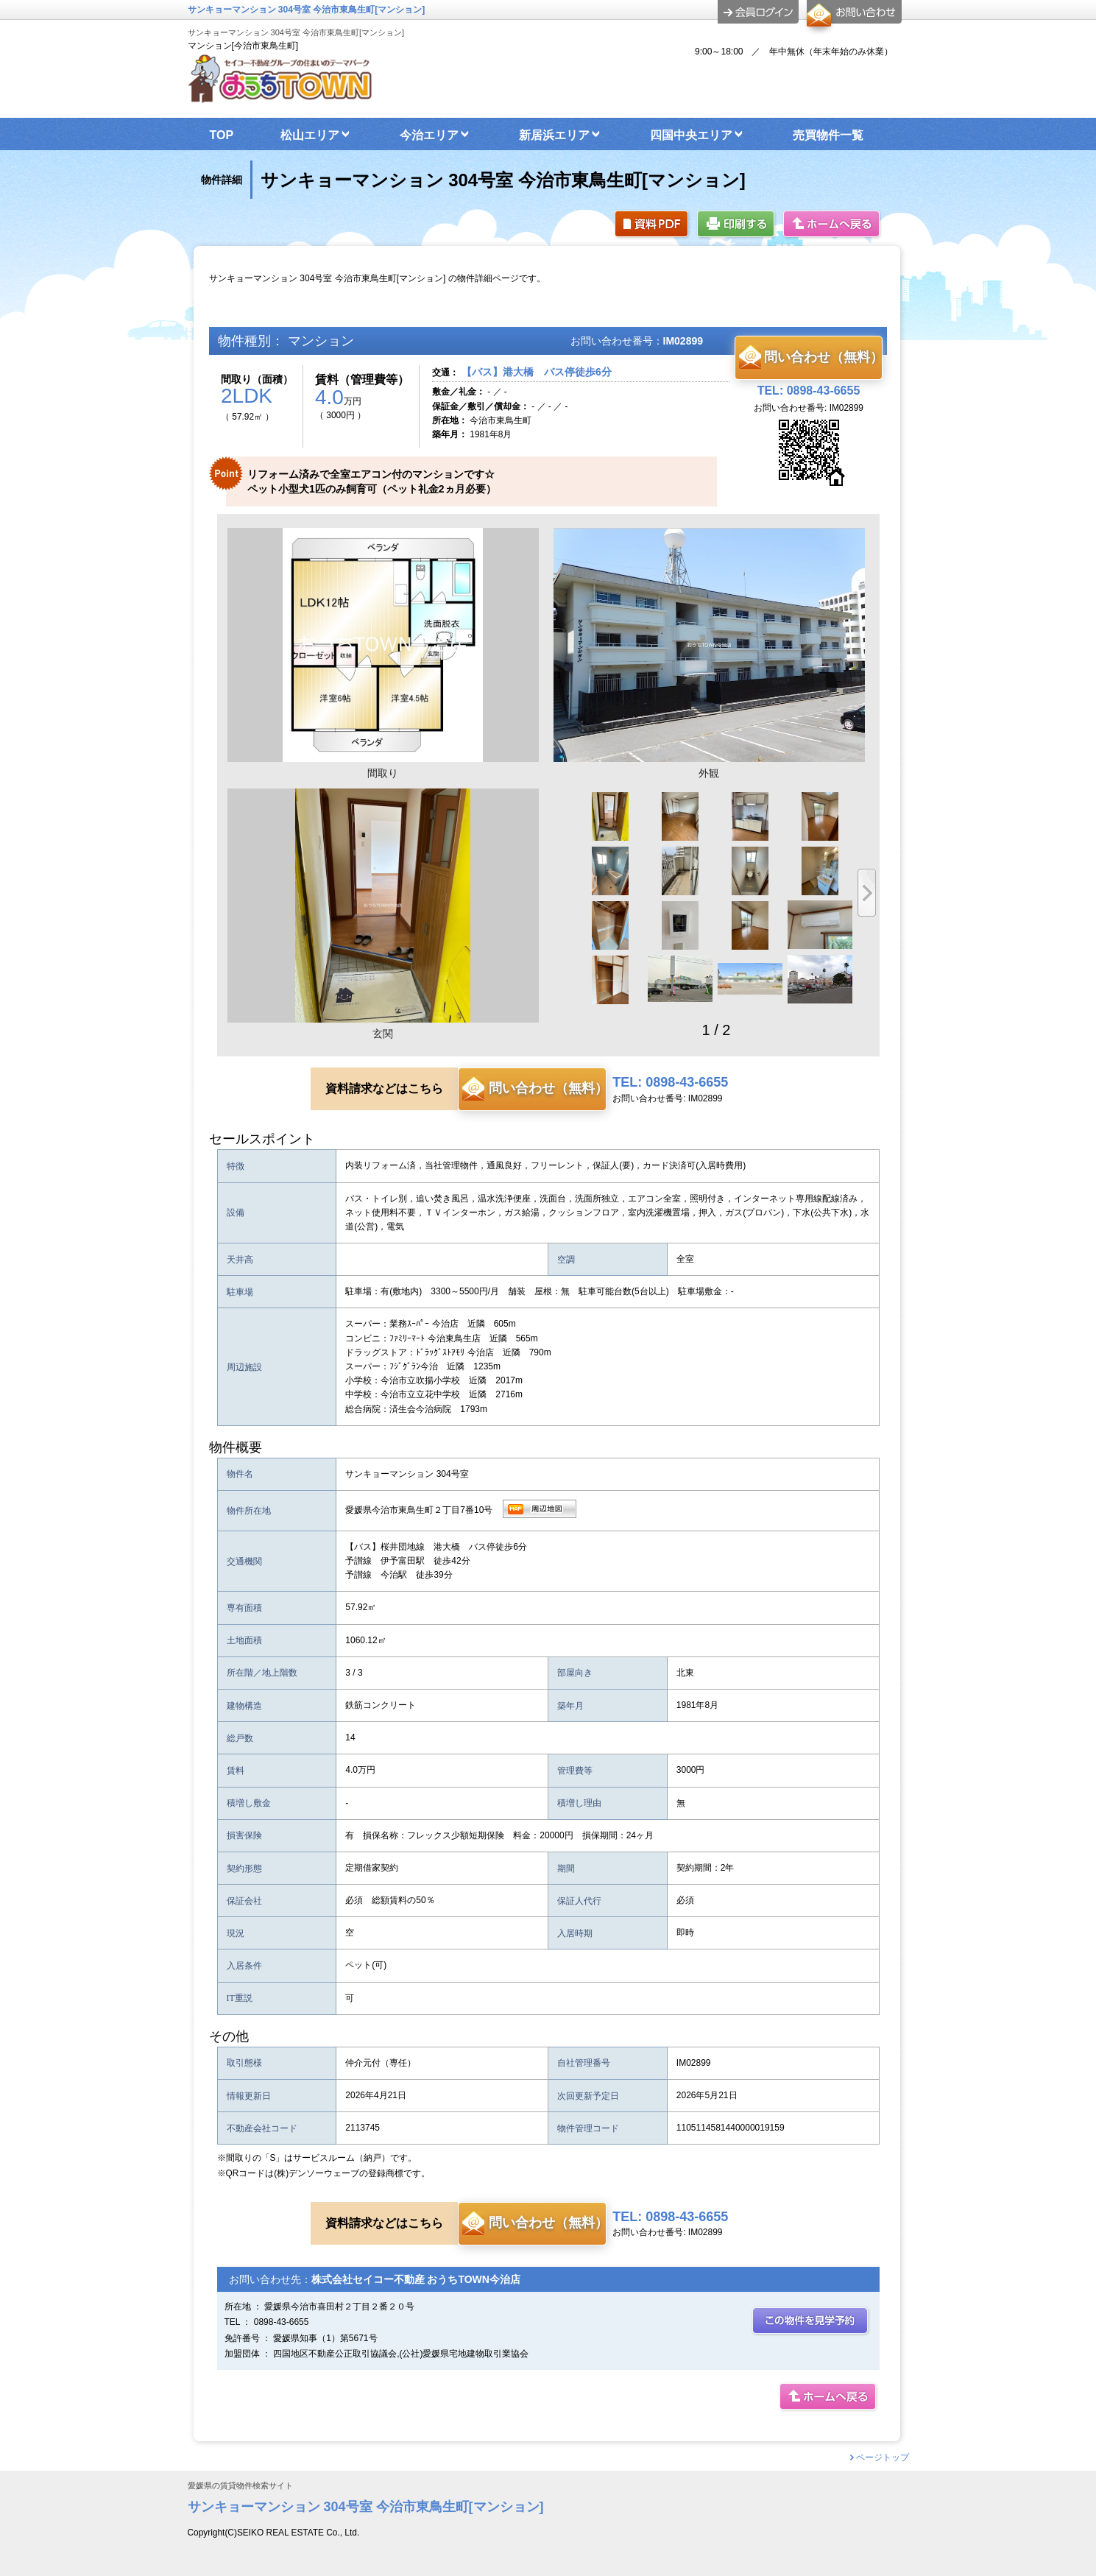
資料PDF (652, 225)
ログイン (758, 12)
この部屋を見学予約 (811, 2321)
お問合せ (852, 17)
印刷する (737, 225)
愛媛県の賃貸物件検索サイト (240, 2486)
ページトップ (882, 2457)
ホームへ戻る (832, 225)
